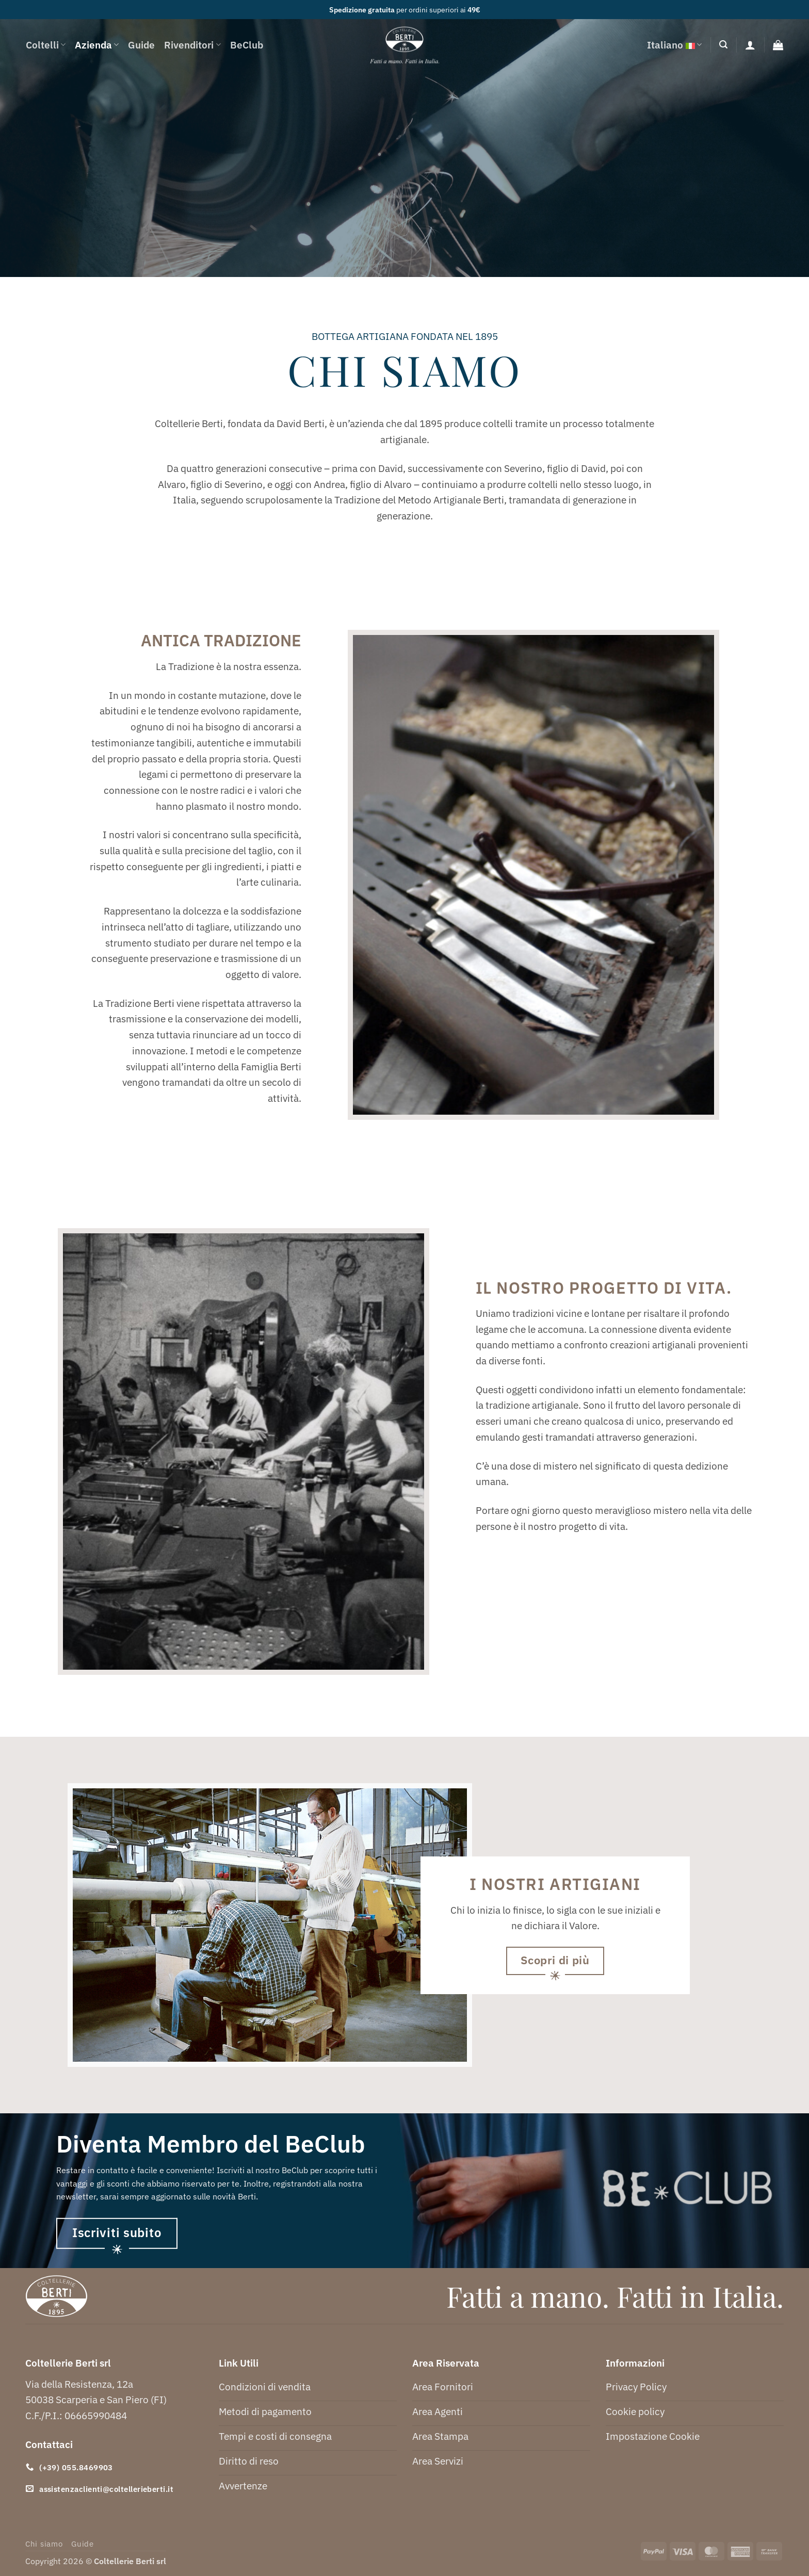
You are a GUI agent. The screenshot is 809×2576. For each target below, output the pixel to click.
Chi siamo (44, 2544)
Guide (141, 44)
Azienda (97, 44)
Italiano (674, 45)
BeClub (246, 44)
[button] (723, 45)
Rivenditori (192, 44)
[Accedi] (750, 45)
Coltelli (46, 44)
